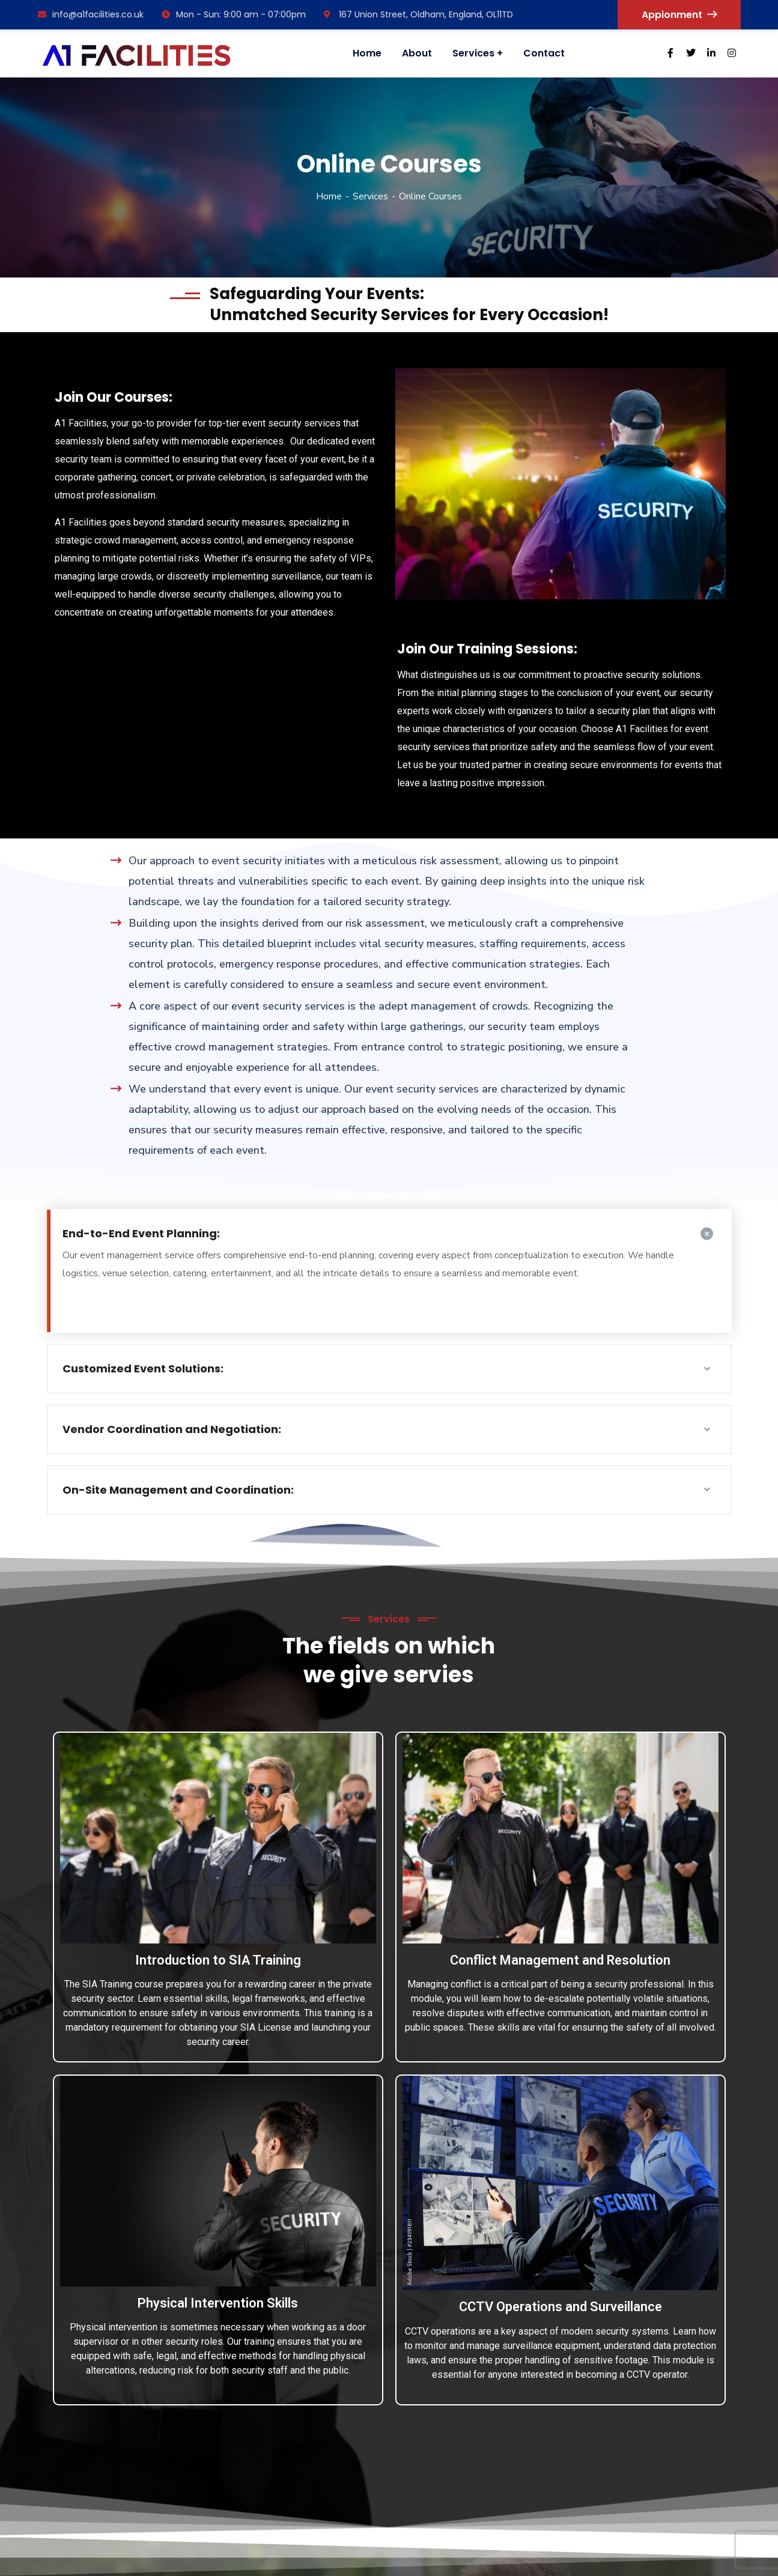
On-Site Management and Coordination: (178, 1489)
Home (329, 196)
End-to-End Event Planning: (141, 1233)
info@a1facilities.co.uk (91, 14)
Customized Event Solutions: (142, 1368)
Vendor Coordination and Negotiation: (171, 1429)
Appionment (679, 15)
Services (370, 196)
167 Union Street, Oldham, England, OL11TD (418, 14)
